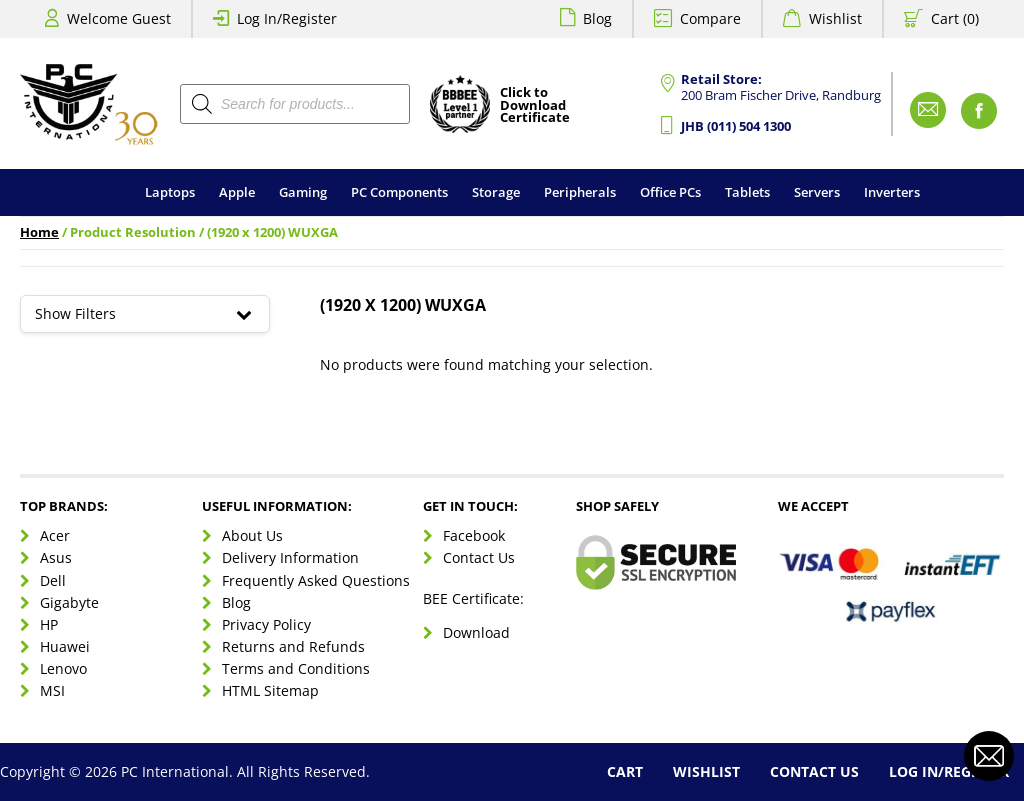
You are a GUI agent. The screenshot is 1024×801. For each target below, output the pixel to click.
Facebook (474, 535)
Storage (496, 192)
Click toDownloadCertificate (535, 106)
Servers (817, 192)
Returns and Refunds (293, 646)
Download (476, 632)
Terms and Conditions (296, 668)
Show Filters (145, 314)
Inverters (892, 192)
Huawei (65, 646)
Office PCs (670, 192)
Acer (55, 535)
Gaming (303, 192)
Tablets (747, 192)
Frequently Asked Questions (316, 580)
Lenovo (63, 668)
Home (39, 232)
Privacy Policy (266, 624)
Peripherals (580, 192)
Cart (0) (955, 18)
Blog (597, 18)
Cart (625, 771)
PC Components (399, 192)
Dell (53, 580)
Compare (710, 18)
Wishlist (835, 18)
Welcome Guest (119, 18)
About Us (252, 535)
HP (49, 624)
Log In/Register (287, 18)
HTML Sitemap (270, 690)
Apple (237, 192)
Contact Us (479, 557)
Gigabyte (69, 602)
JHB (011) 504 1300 (736, 126)
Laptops (170, 192)
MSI (52, 690)
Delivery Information (290, 557)
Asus (56, 557)
